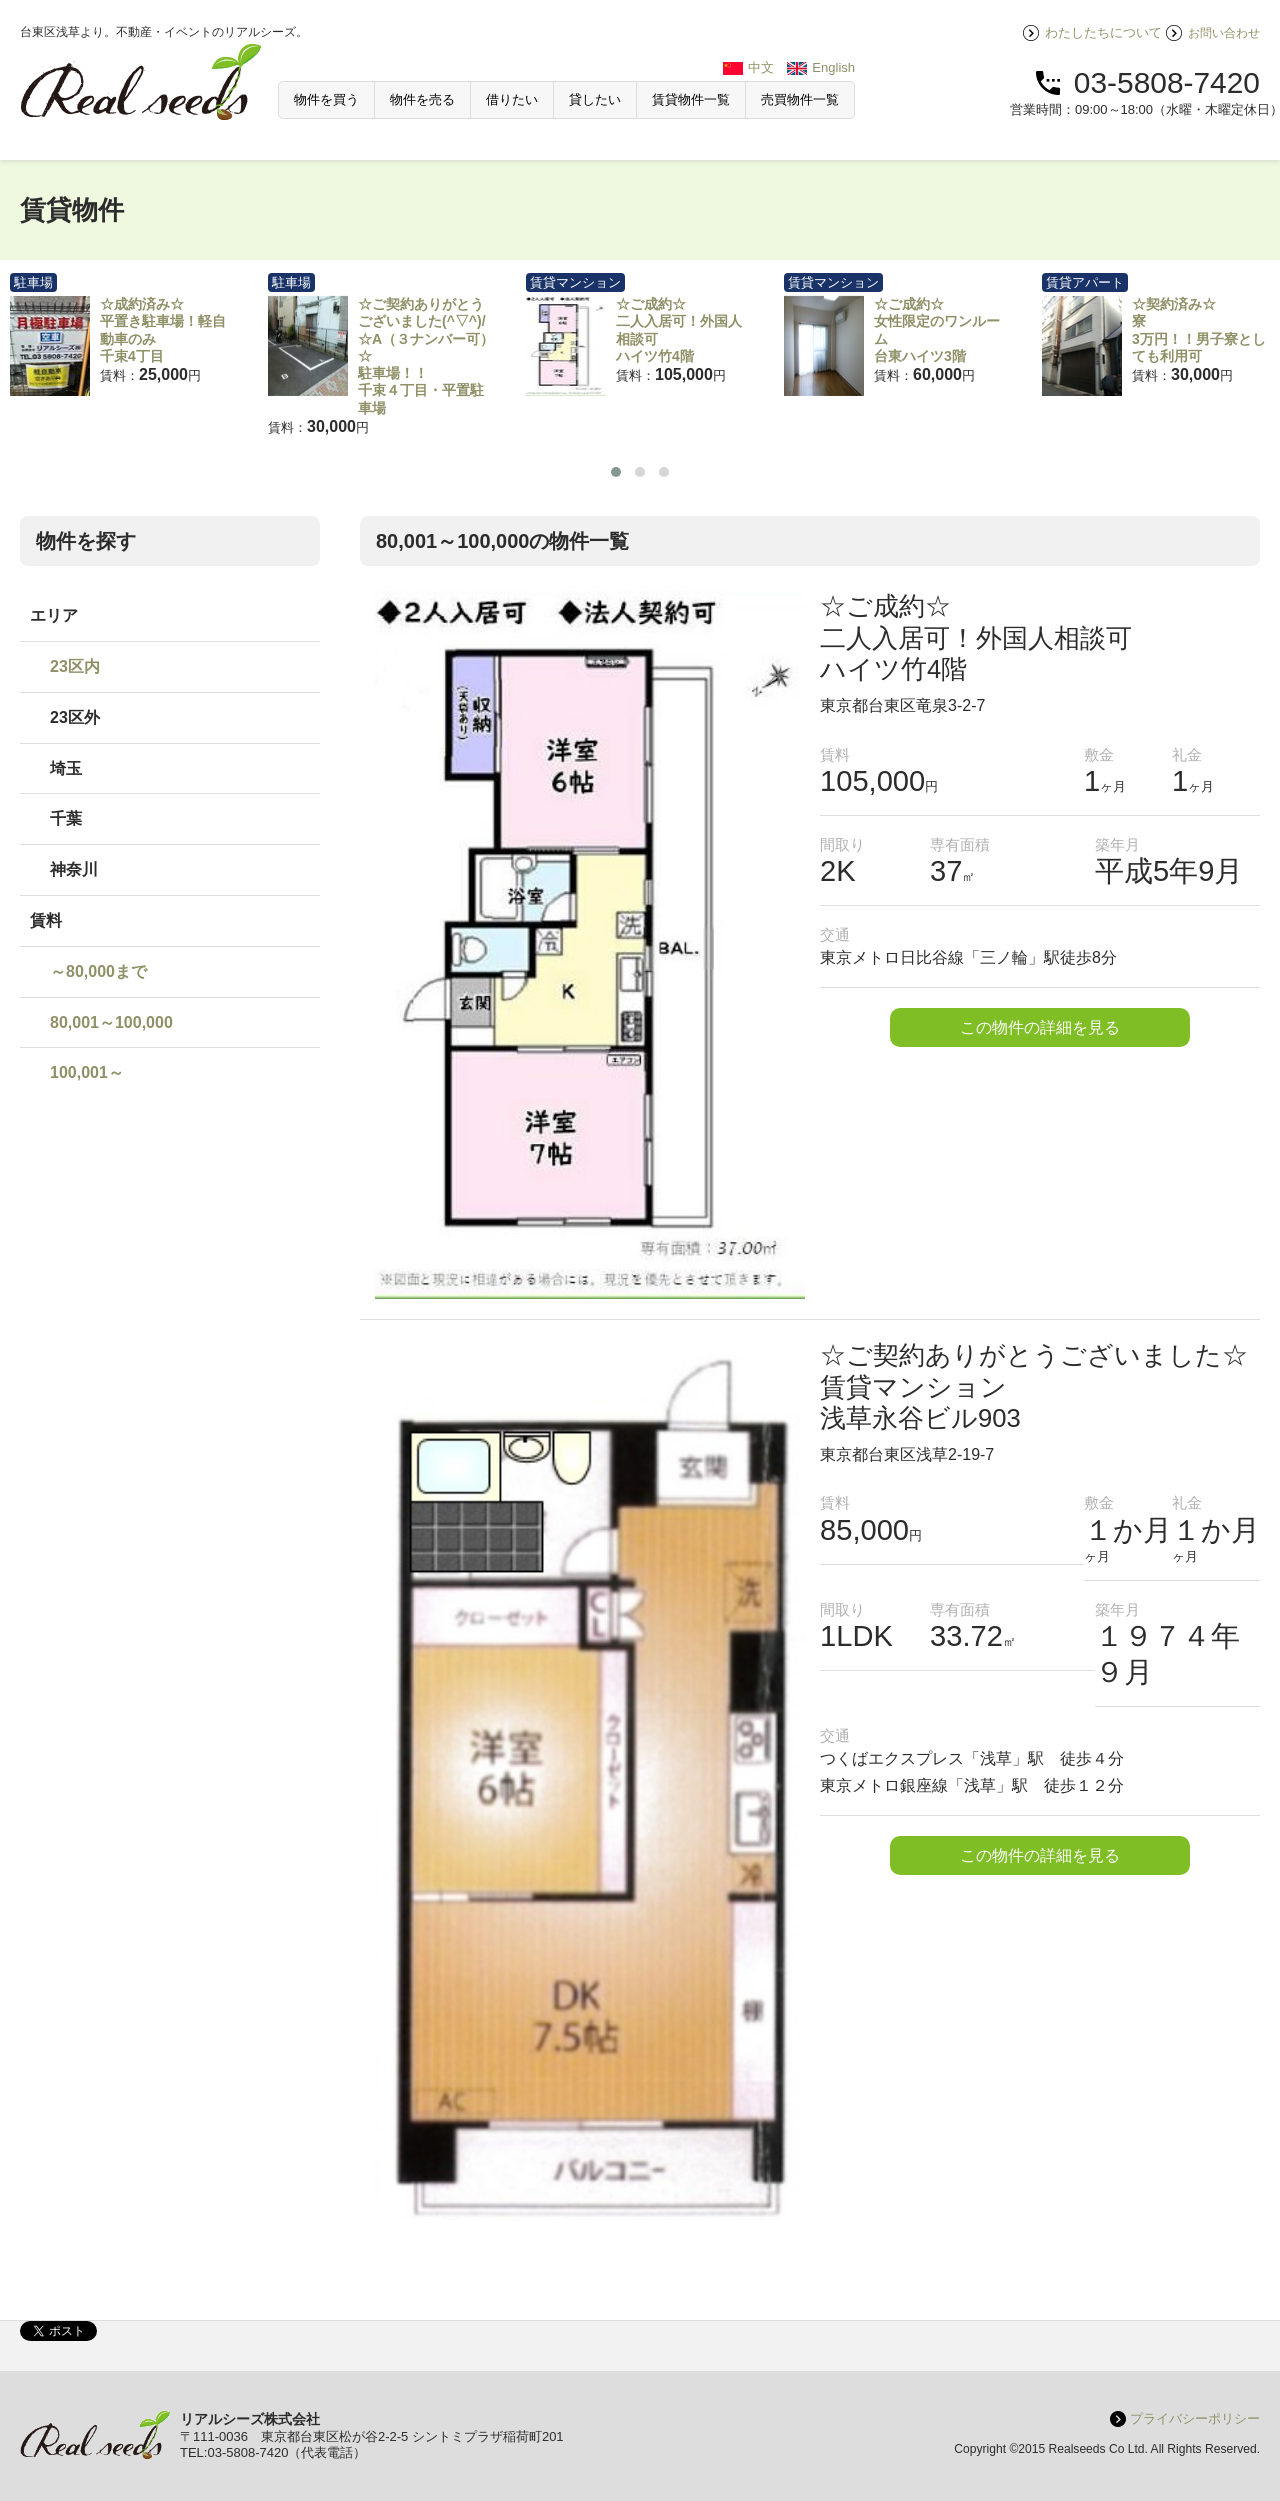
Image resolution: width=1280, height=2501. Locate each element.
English (833, 67)
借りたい (512, 99)
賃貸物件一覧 (691, 99)
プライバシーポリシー (1195, 2418)
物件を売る (422, 99)
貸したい (595, 99)
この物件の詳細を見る (1040, 1027)
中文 (761, 67)
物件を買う (326, 99)
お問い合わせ (1224, 33)
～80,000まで (98, 971)
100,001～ (87, 1072)
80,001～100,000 (111, 1022)
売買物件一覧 (800, 99)
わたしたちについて (1103, 32)
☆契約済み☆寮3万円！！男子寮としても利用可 (1199, 330)
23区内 (75, 666)
